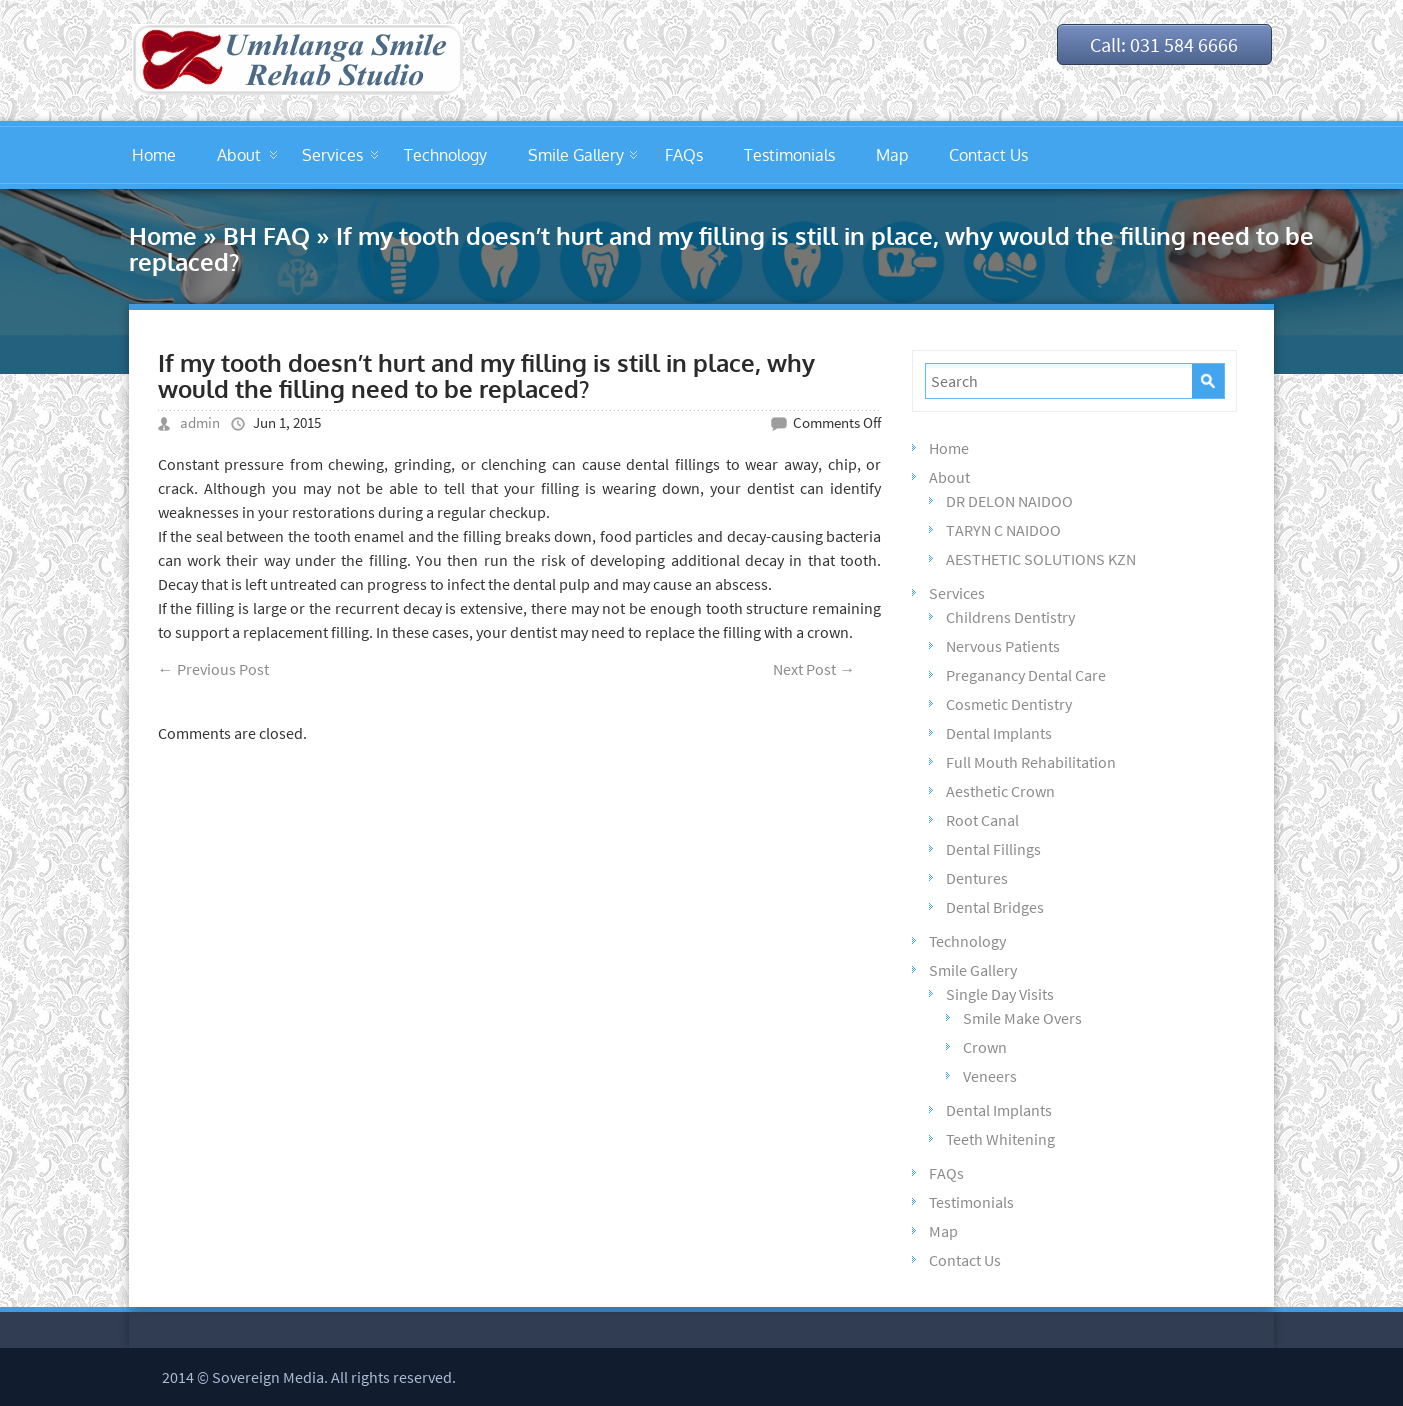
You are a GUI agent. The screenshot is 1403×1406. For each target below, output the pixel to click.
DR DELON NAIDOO (1009, 501)
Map (892, 155)
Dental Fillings (993, 849)
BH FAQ (266, 235)
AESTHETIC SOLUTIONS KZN (1041, 559)
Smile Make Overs (1022, 1018)
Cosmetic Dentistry (1009, 704)
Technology (445, 155)
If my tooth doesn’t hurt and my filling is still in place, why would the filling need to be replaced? (486, 375)
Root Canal (982, 820)
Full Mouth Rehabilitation (1031, 762)
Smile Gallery (576, 155)
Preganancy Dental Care (1026, 675)
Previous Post (213, 669)
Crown (985, 1047)
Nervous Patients (1003, 646)
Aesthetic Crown (1000, 791)
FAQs (684, 155)
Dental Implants (999, 733)
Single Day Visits (1000, 994)
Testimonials (789, 155)
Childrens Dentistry (1010, 617)
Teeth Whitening (1000, 1139)
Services (332, 155)
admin (200, 422)
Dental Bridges (995, 907)
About (239, 155)
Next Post (814, 669)
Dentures (977, 878)
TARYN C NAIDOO (1003, 530)
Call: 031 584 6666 (1162, 44)
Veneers (990, 1076)
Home (154, 155)
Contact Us (988, 155)
